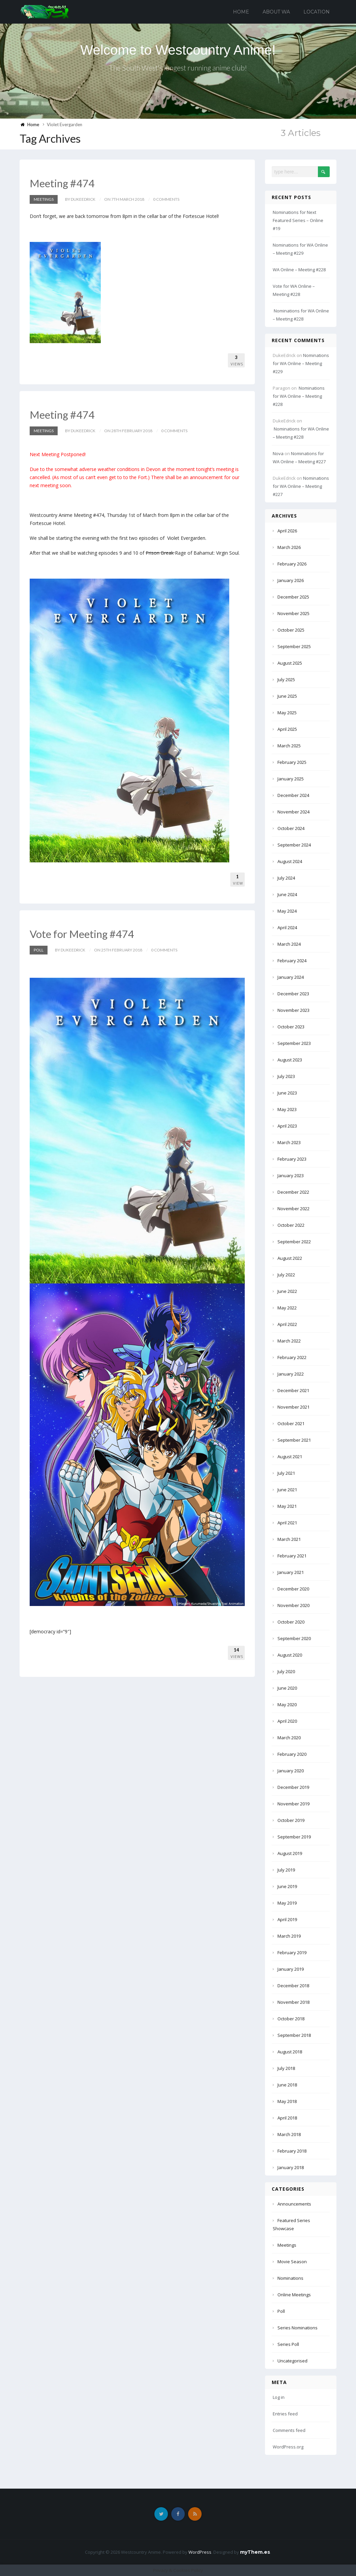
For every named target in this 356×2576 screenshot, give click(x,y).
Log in (279, 2397)
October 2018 (290, 2019)
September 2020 (294, 1638)
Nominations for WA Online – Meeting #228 (299, 396)
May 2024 (287, 911)
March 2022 (289, 1341)
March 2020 (289, 1738)
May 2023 (287, 1109)
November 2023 (293, 1010)
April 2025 (287, 729)
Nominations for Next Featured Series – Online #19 (298, 220)
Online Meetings (294, 2295)
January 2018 (290, 2167)
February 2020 (291, 1754)
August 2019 (289, 1853)
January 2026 (290, 580)
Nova (278, 453)
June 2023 (287, 1093)
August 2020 (289, 1655)
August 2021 (289, 1456)
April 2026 (287, 531)
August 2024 (289, 861)
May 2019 (287, 1903)
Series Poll (288, 2344)
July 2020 (286, 1671)
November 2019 (293, 1804)
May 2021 (287, 1506)
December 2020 (293, 1589)
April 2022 (287, 1324)
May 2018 (287, 2101)
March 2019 (289, 1936)
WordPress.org (288, 2447)
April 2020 (287, 1721)
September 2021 (294, 1440)
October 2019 (290, 1820)
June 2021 (287, 1490)
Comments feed (289, 2430)
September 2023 (294, 1043)
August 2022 (289, 1258)
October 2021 (290, 1423)
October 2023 (290, 1027)
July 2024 (286, 878)
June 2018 (287, 2085)
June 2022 (287, 1291)
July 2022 (286, 1275)
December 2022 (293, 1192)
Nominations (290, 2278)
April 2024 (287, 927)
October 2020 (290, 1622)
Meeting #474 (63, 183)
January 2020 (290, 1771)
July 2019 (286, 1870)
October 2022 (290, 1225)
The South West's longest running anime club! (178, 68)
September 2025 (294, 646)
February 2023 (291, 1159)
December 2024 (293, 795)
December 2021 (293, 1390)
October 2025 (290, 630)
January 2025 (290, 779)
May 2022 (287, 1308)
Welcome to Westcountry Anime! (178, 50)
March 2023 (289, 1142)
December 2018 (293, 1986)
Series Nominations (297, 2328)
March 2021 (289, 1539)
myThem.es (255, 2552)
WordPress (199, 2552)
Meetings (44, 199)
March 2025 (289, 746)
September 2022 (294, 1242)
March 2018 (289, 2134)
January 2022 (290, 1374)
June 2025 (287, 696)
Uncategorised (292, 2361)
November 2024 (293, 812)
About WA (276, 12)
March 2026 (289, 547)
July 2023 (286, 1076)
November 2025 (293, 613)
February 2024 (291, 961)
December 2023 (293, 994)
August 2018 (289, 2052)
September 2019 (294, 1837)
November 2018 (293, 2002)
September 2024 (294, 845)
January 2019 (290, 1969)
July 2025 (286, 679)
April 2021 (287, 1523)
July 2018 (286, 2068)
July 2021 (286, 1473)
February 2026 (291, 564)
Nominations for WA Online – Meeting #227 (301, 486)
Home (241, 12)
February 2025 (291, 762)
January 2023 (290, 1175)
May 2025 (287, 713)
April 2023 (287, 1126)
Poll (38, 949)
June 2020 (287, 1688)
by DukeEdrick (80, 199)
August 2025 (289, 663)
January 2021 (290, 1572)
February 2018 (291, 2151)
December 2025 (293, 597)
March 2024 (289, 944)
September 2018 (294, 2035)
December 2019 (293, 1787)
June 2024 (287, 894)
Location (316, 12)
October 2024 (290, 828)
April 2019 (287, 1919)
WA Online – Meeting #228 (299, 270)
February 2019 (291, 1952)
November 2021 (293, 1407)
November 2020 (293, 1605)
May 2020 (287, 1704)
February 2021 (291, 1556)
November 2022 (293, 1209)
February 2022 (291, 1357)
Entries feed (285, 2414)
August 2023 (289, 1060)
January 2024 (290, 977)
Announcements (294, 2204)
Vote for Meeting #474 (83, 933)
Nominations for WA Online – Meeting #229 (301, 363)
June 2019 (287, 1886)
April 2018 (287, 2118)
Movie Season (292, 2262)
